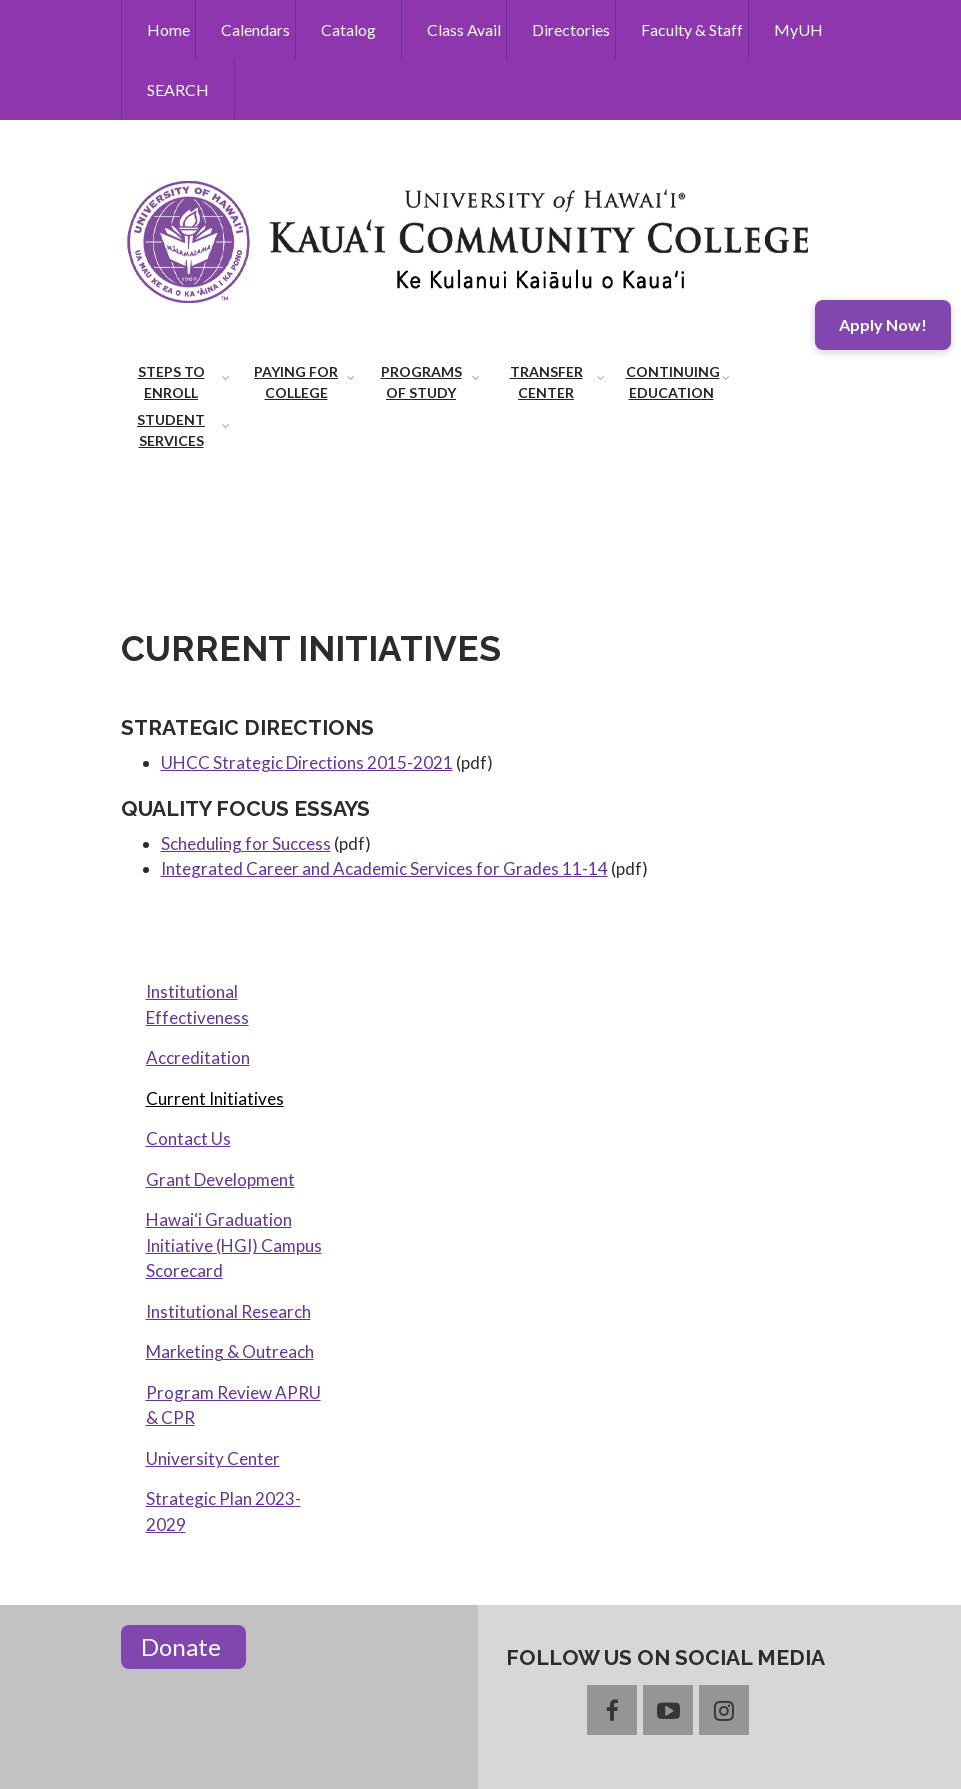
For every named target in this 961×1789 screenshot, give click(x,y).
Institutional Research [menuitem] (228, 1311)
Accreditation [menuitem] (198, 1057)
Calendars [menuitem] (255, 29)
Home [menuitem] (168, 29)
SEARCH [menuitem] (178, 89)
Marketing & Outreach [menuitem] (230, 1351)
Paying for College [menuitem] (296, 382)
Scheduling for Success (246, 843)
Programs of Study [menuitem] (421, 382)
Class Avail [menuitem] (464, 29)
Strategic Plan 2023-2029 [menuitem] (223, 1511)
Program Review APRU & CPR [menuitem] (233, 1405)
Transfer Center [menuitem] (546, 382)
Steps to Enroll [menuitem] (171, 382)
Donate (183, 1646)
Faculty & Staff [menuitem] (692, 29)
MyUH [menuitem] (798, 29)
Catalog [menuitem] (348, 29)
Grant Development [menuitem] (220, 1179)
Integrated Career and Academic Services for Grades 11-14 (384, 868)
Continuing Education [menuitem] (673, 382)
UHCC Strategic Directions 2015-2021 (307, 762)
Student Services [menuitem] (171, 430)
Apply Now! (883, 324)
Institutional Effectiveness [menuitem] (197, 1004)
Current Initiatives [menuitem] (215, 1098)
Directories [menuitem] (571, 29)
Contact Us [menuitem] (188, 1138)
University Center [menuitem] (213, 1458)
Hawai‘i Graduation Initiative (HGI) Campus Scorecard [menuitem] (234, 1245)
